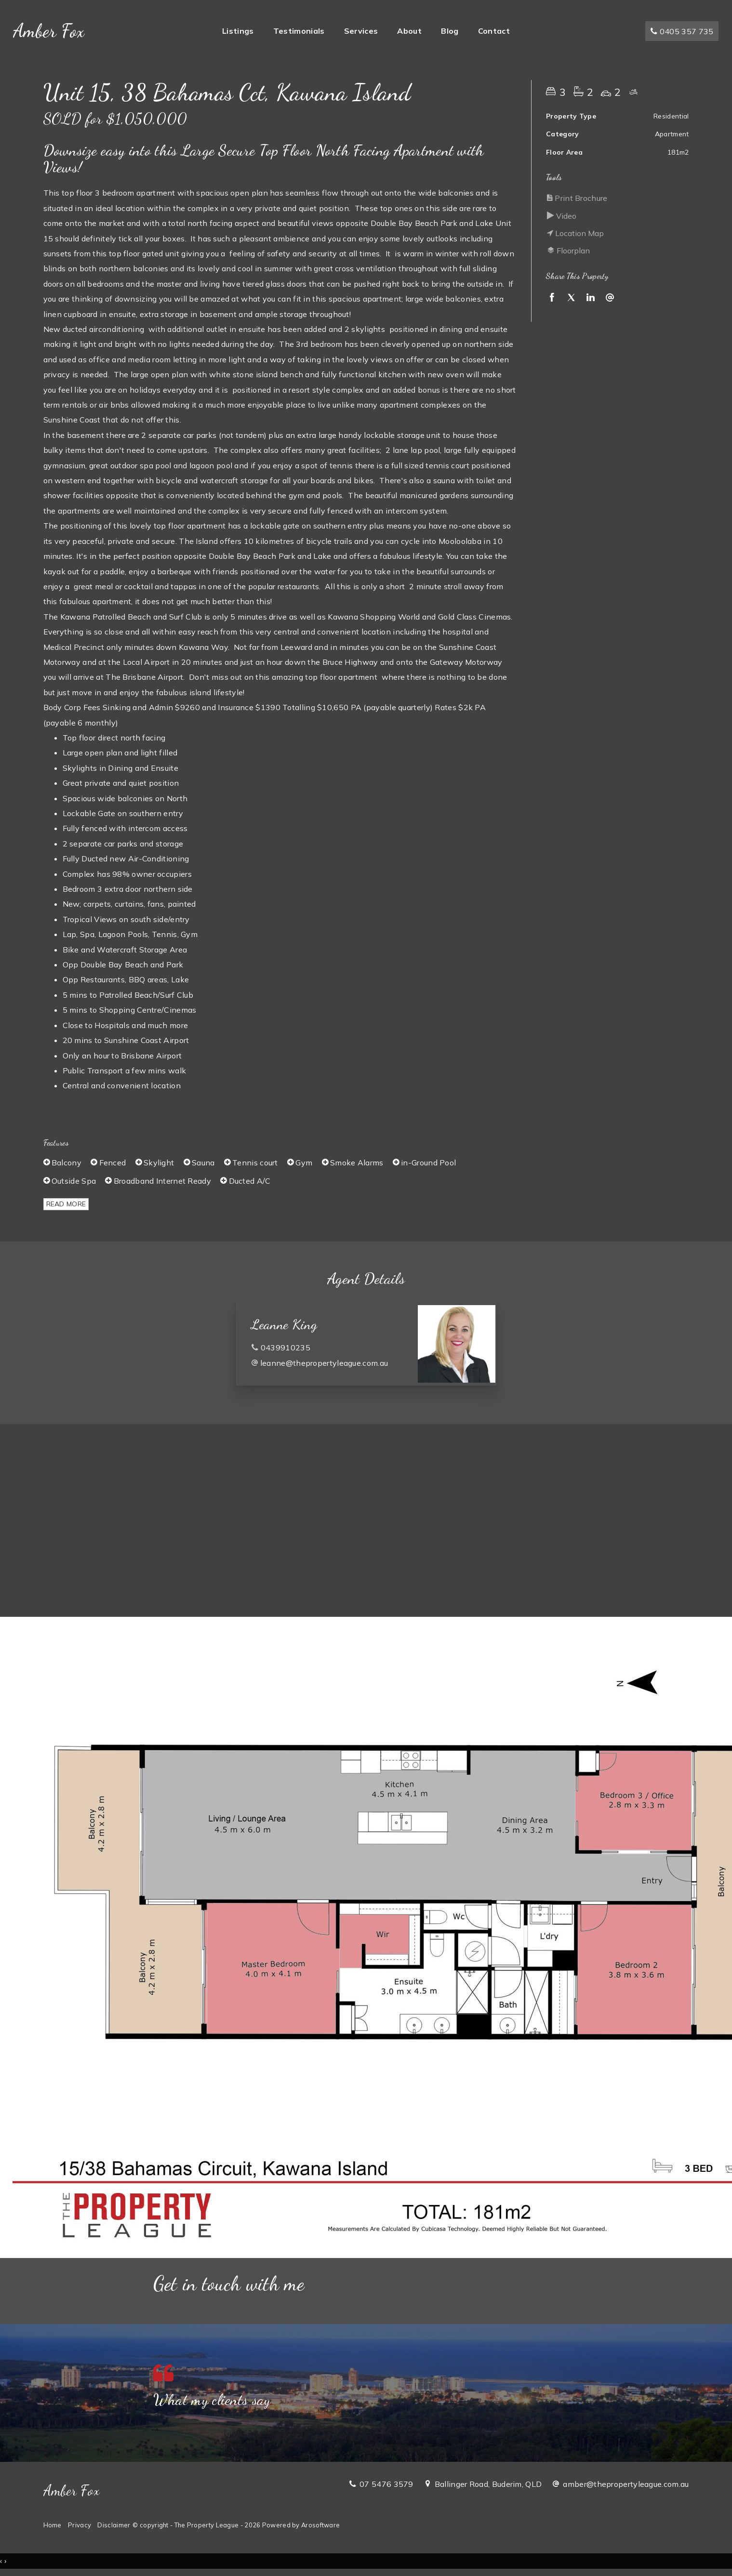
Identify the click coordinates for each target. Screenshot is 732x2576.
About (409, 32)
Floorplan (568, 250)
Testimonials (299, 32)
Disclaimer (113, 2525)
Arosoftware (320, 2525)
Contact (494, 32)
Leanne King (284, 1324)
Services (361, 32)
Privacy (79, 2525)
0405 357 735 (680, 33)
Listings (237, 32)
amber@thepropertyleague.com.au (626, 2484)
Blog (449, 32)
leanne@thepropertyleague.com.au (324, 1363)
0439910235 (285, 1347)
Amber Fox (50, 32)
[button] (615, 198)
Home (52, 2525)
